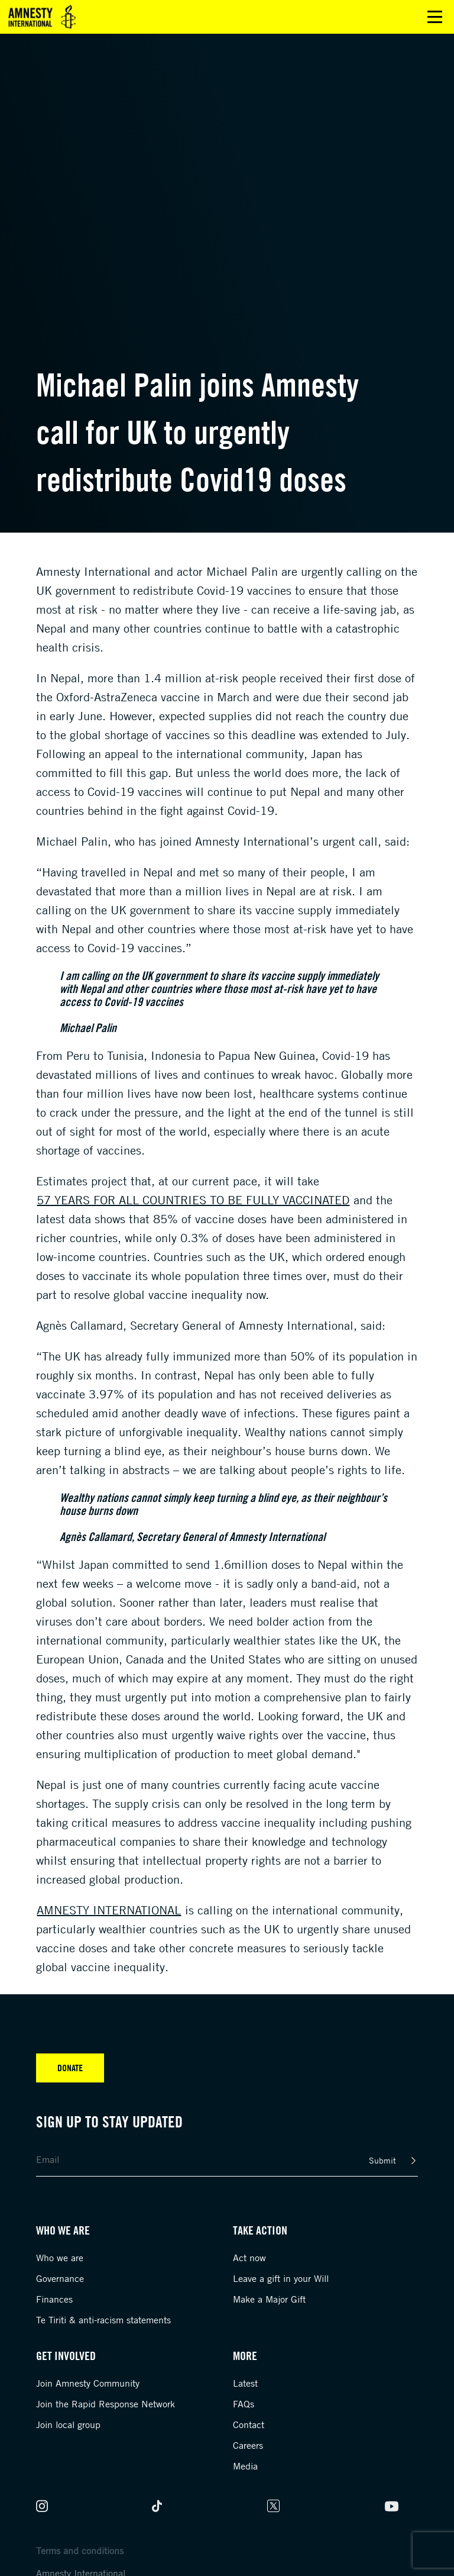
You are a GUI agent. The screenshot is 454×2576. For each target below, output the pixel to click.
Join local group (68, 2424)
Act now (249, 2258)
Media (245, 2466)
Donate (70, 2068)
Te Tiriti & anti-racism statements (103, 2320)
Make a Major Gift (269, 2299)
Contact (248, 2424)
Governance (60, 2278)
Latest (245, 2383)
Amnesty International (109, 1910)
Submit (382, 2160)
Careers (248, 2445)
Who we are (59, 2258)
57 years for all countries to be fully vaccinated (193, 1200)
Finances (54, 2299)
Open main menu (434, 17)
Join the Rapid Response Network (105, 2404)
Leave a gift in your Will (281, 2278)
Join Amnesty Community (88, 2383)
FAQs (243, 2404)
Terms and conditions (80, 2550)
